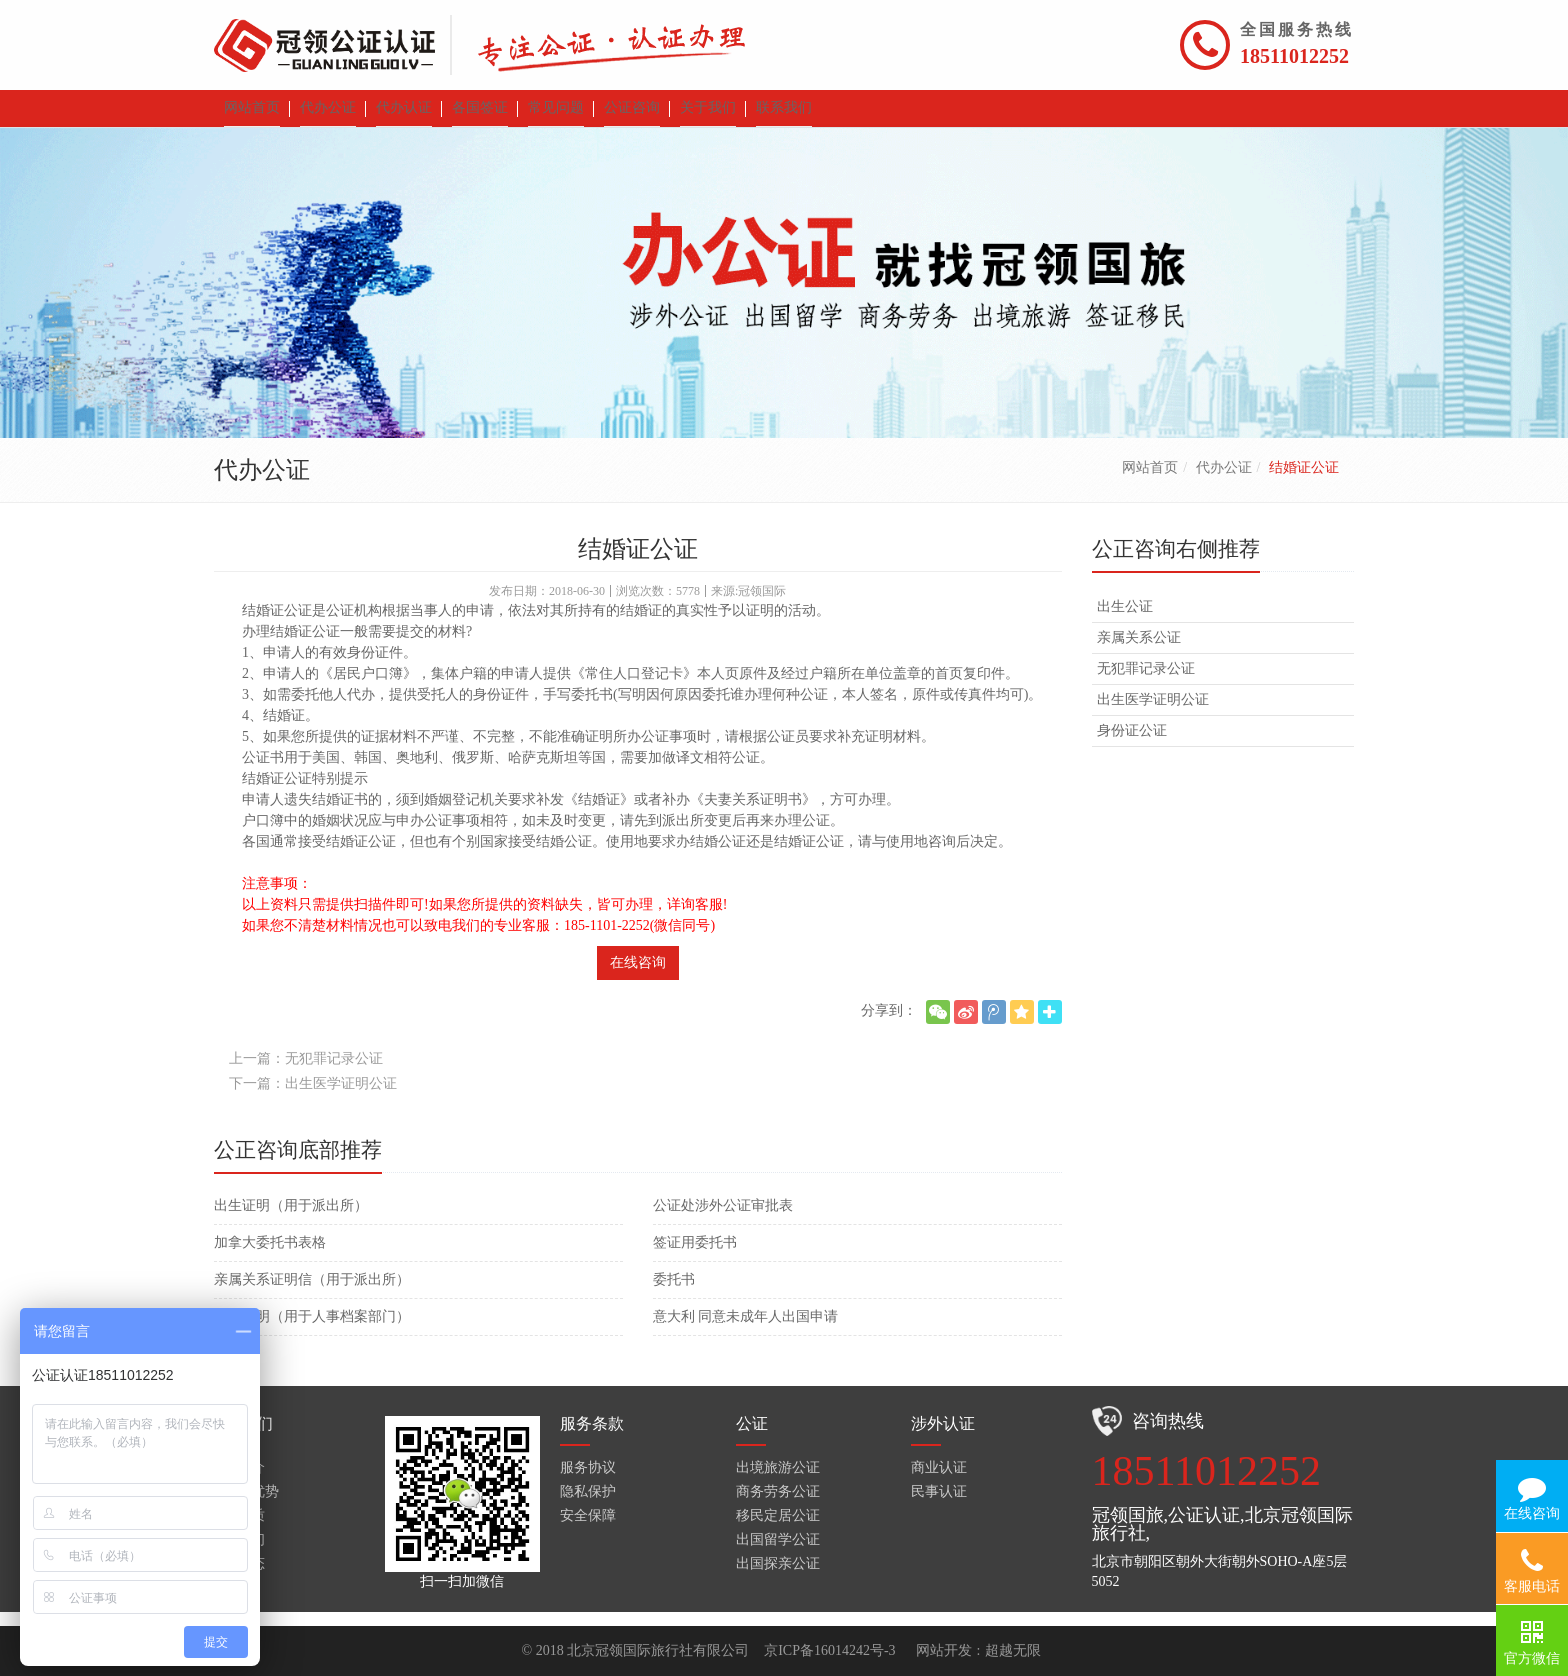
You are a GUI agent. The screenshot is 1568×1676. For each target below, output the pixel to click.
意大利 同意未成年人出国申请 (746, 1330)
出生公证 (1125, 620)
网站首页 (1150, 481)
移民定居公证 (778, 1529)
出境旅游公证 (778, 1481)
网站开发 (944, 1650)
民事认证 (939, 1505)
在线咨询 (638, 976)
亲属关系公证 (1139, 651)
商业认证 (939, 1481)
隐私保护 (588, 1505)
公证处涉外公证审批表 (723, 1219)
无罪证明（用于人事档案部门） (312, 1330)
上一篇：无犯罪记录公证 (306, 1072)
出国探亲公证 (778, 1577)
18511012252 (1294, 56)
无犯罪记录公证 (1146, 682)
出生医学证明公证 (1153, 713)
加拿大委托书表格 (270, 1256)
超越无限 (1013, 1650)
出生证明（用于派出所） (291, 1219)
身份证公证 (1132, 744)
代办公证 (1224, 481)
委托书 (674, 1293)
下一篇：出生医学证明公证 (313, 1097)
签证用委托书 (695, 1256)
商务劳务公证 (778, 1505)
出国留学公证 (778, 1553)
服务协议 (588, 1481)
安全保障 (588, 1529)
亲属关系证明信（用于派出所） (312, 1293)
